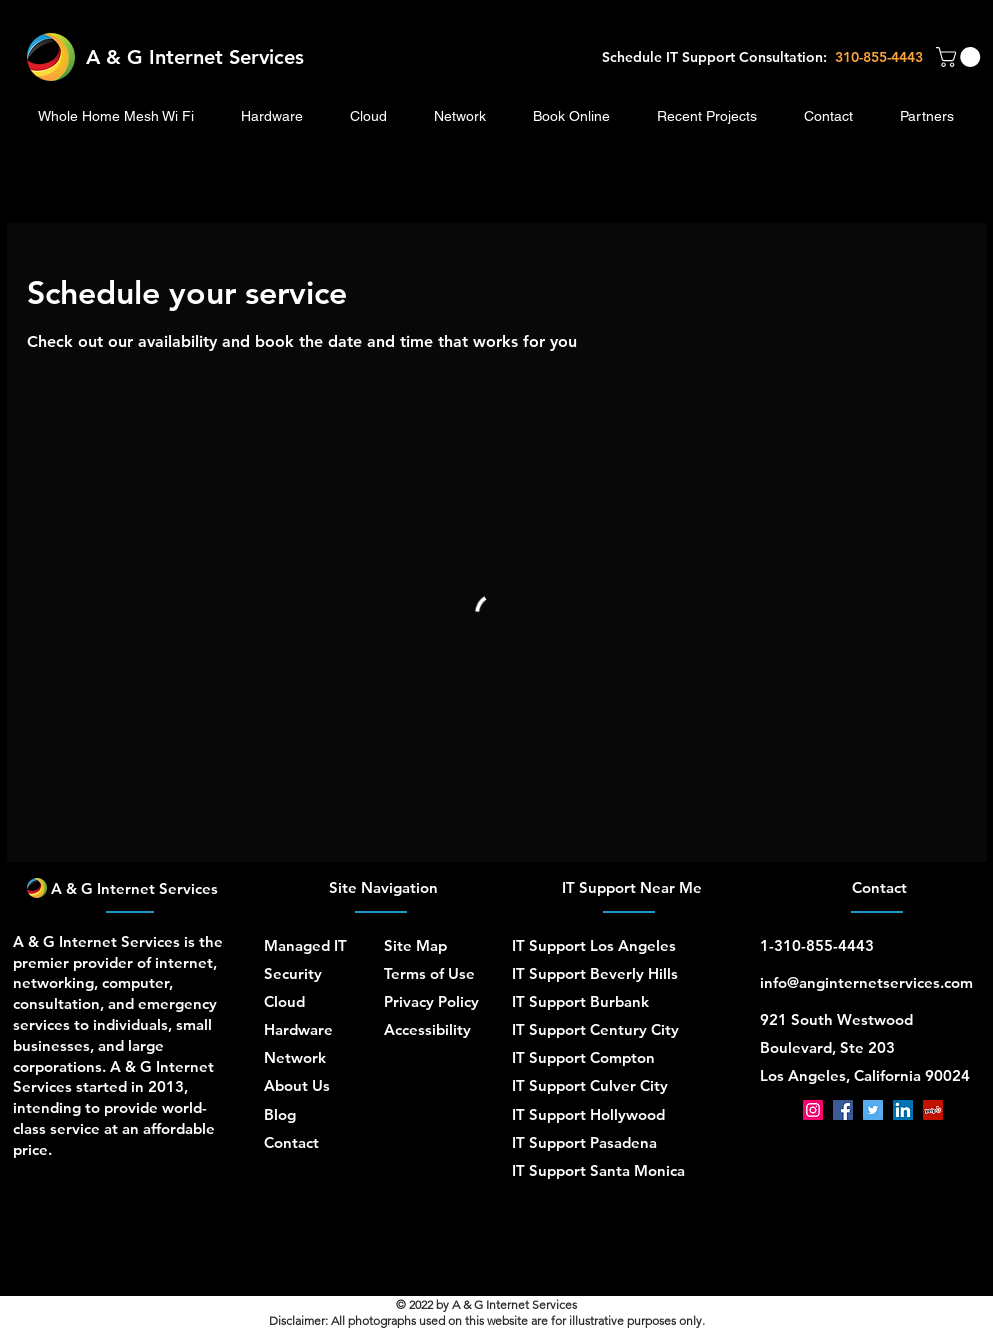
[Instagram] (813, 1110)
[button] (960, 57)
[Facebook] (843, 1110)
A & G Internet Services (195, 57)
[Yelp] (933, 1110)
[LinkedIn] (903, 1110)
